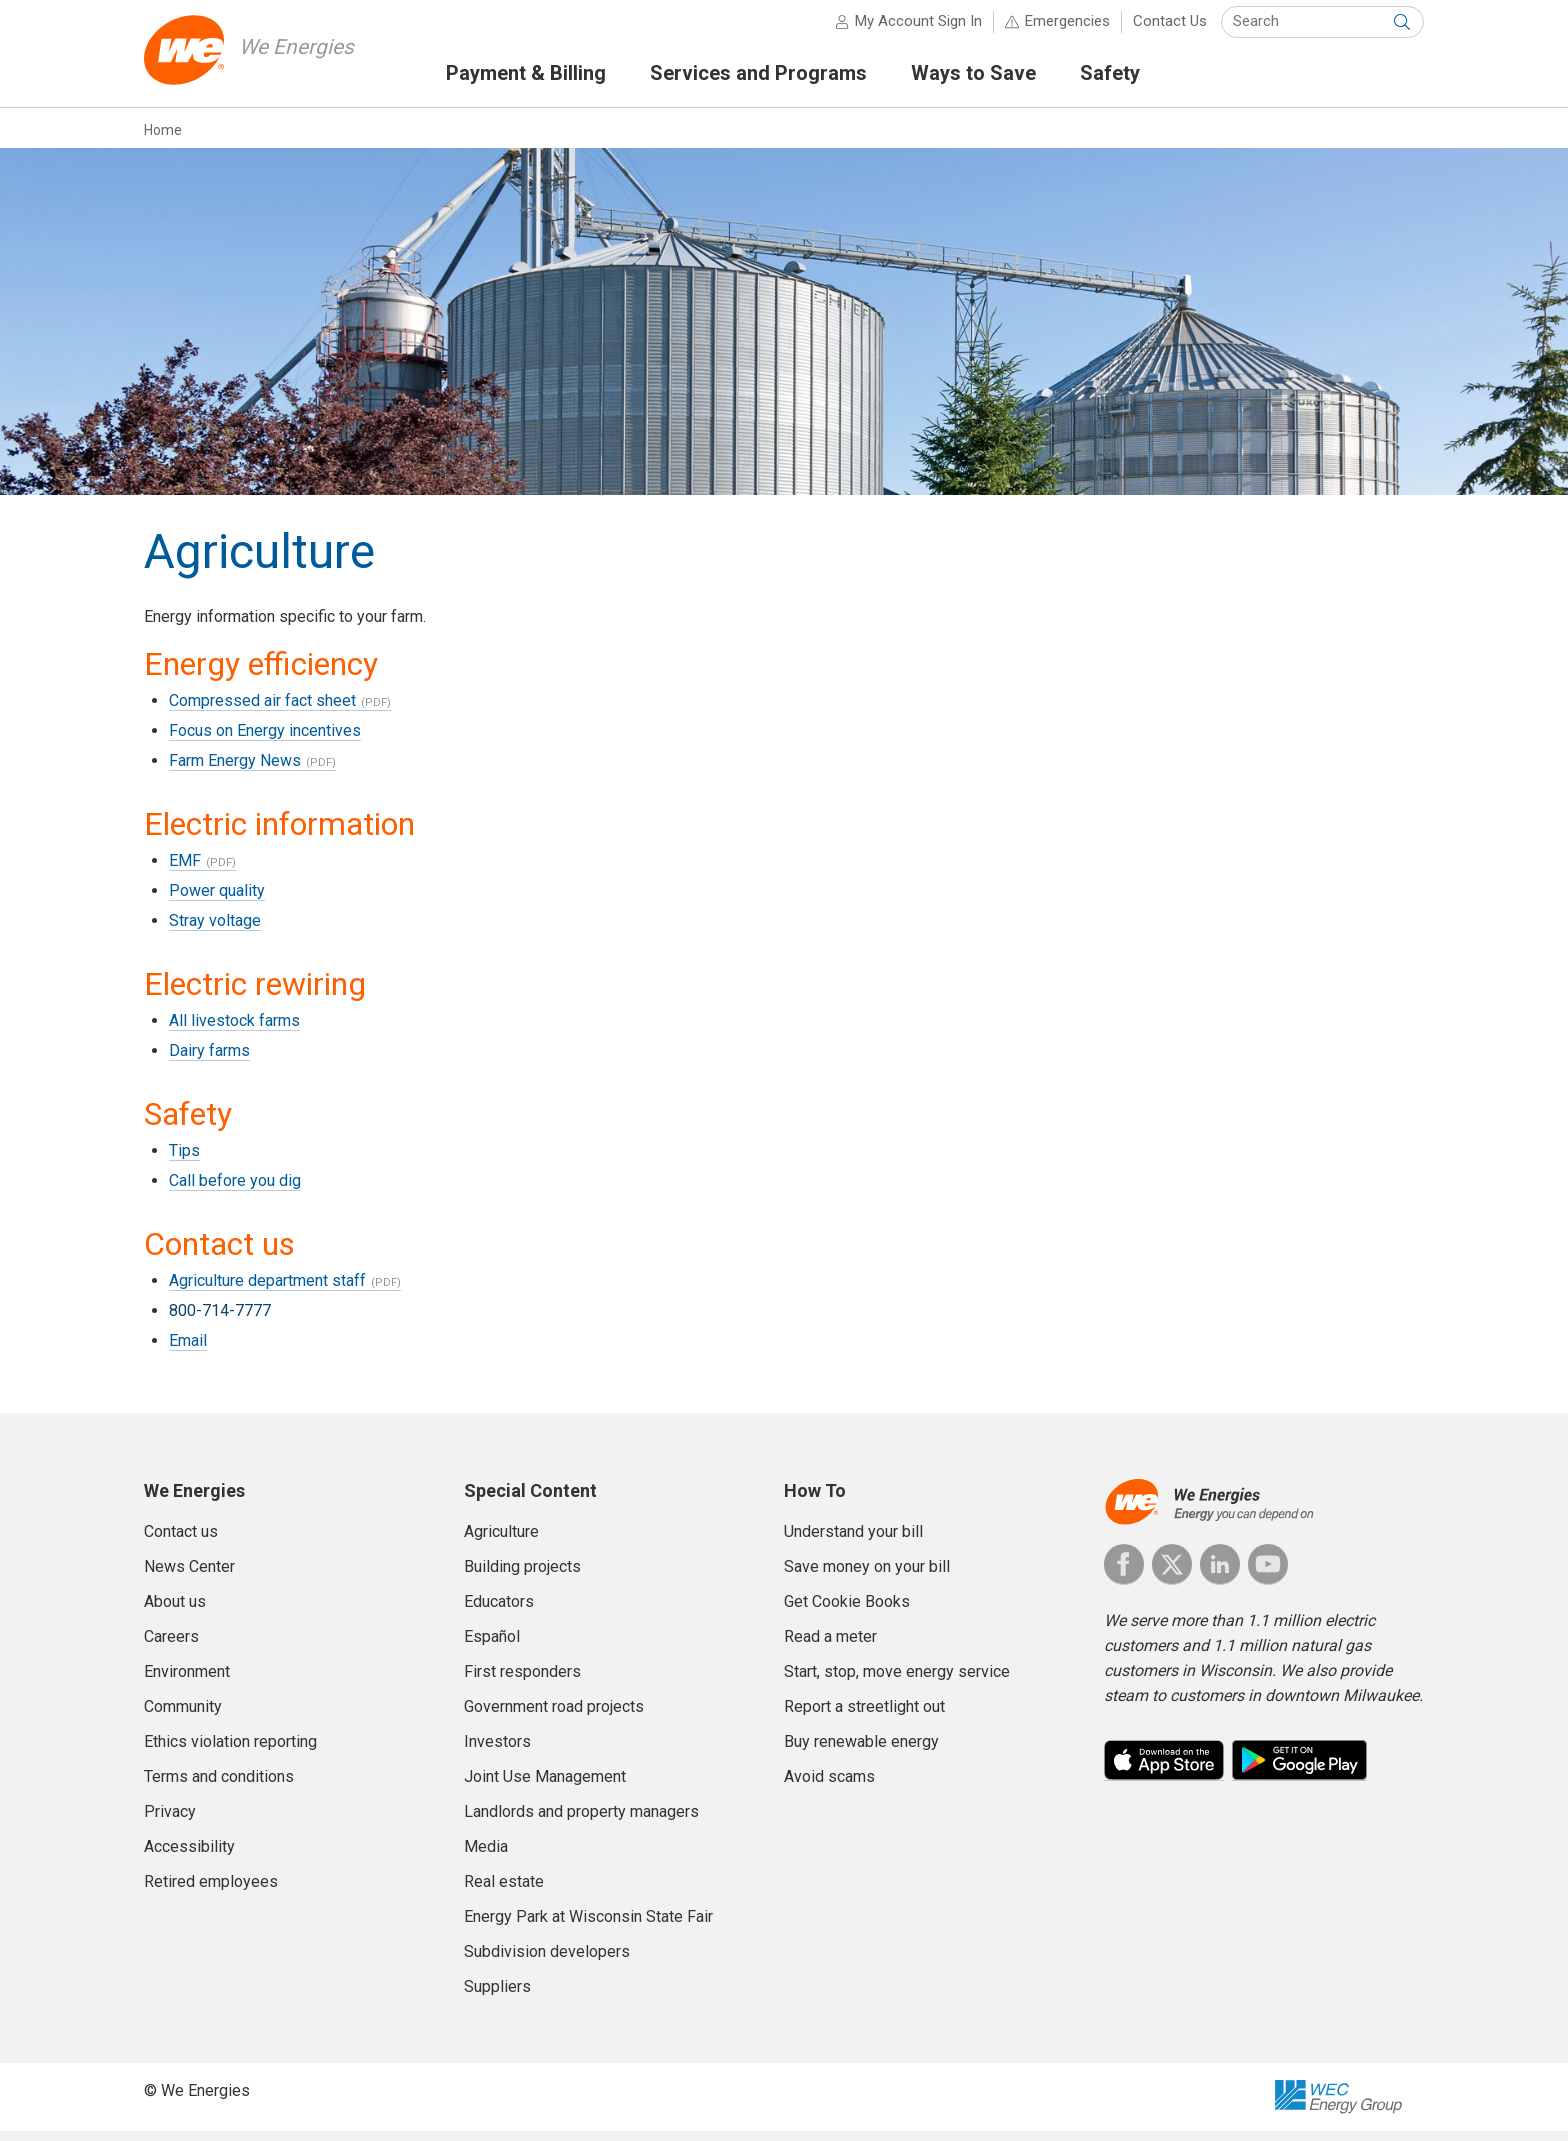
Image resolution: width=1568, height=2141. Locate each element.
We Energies (300, 55)
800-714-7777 (220, 1319)
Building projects (522, 1575)
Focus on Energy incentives (265, 739)
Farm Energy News (235, 769)
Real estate (504, 1890)
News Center (189, 1575)
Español (492, 1645)
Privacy (170, 1820)
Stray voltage (215, 929)
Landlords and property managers (581, 1820)
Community (183, 1715)
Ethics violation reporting (230, 1750)
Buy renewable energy (861, 1750)
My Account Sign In (918, 30)
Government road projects (554, 1715)
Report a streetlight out (864, 1715)
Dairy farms (209, 1059)
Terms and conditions (219, 1785)
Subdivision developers (547, 1960)
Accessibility (189, 1855)
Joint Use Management (545, 1785)
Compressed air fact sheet (262, 709)
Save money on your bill (867, 1575)
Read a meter (830, 1645)
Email (188, 1349)
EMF (185, 869)
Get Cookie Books (847, 1610)
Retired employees (211, 1890)
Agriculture (501, 1540)
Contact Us (1170, 30)
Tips (184, 1159)
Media (486, 1855)
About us (175, 1610)
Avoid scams (829, 1785)
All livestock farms (234, 1029)
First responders (522, 1680)
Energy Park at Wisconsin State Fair (588, 1925)
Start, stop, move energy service (897, 1680)
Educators (499, 1610)
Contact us (181, 1540)
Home (163, 139)
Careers (171, 1645)
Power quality (217, 899)
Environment (187, 1680)
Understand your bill (853, 1540)
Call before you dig (235, 1189)
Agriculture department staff (267, 1289)
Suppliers (497, 1995)
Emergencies (1067, 30)
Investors (497, 1750)
